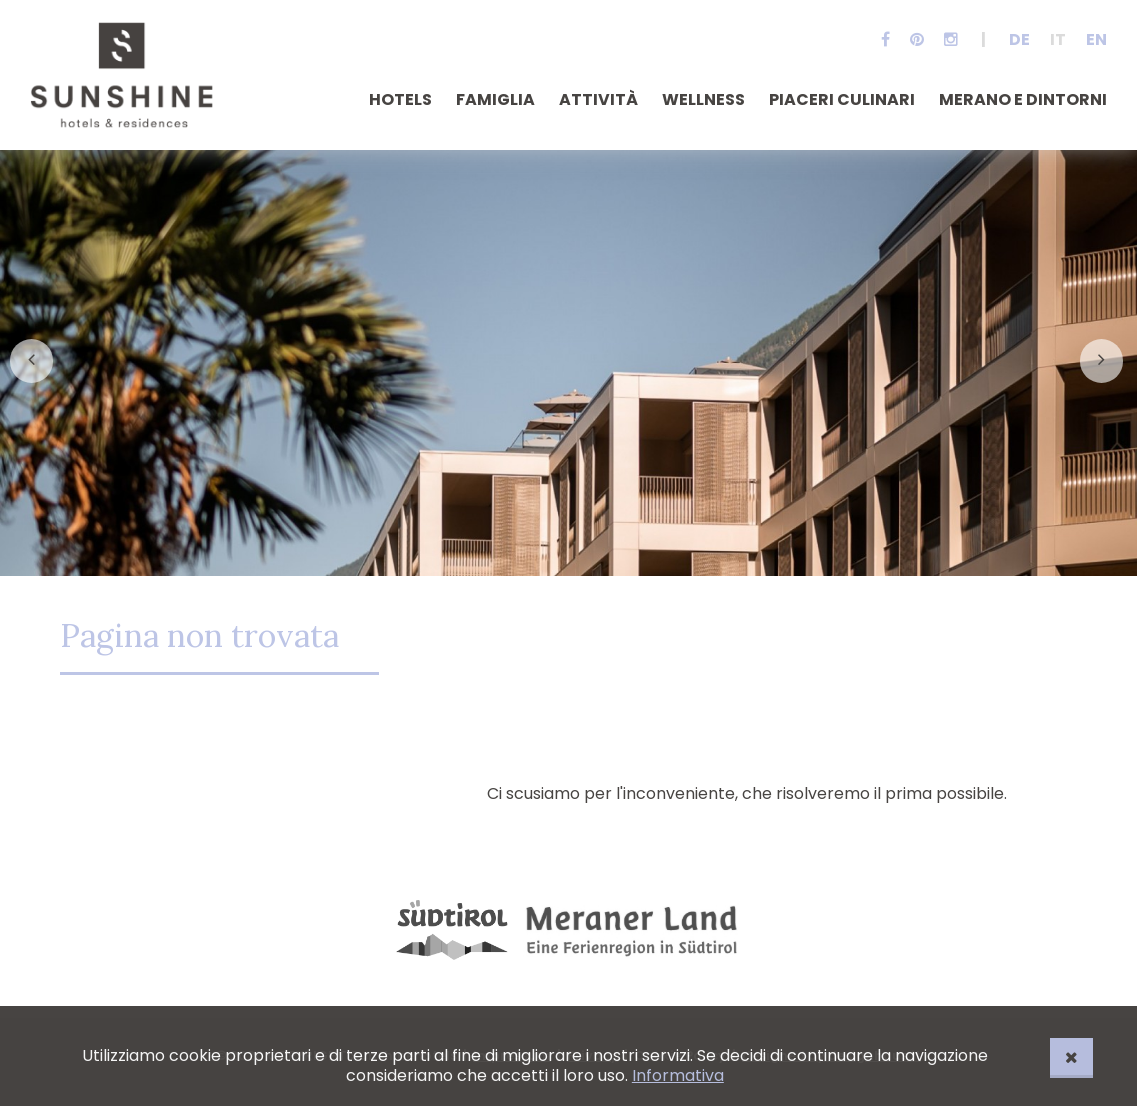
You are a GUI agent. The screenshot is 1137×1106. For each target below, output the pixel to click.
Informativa (678, 1075)
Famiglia (495, 99)
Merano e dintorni (1023, 99)
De (1019, 39)
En (1096, 39)
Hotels (400, 99)
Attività (598, 99)
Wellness (703, 99)
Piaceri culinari (842, 99)
